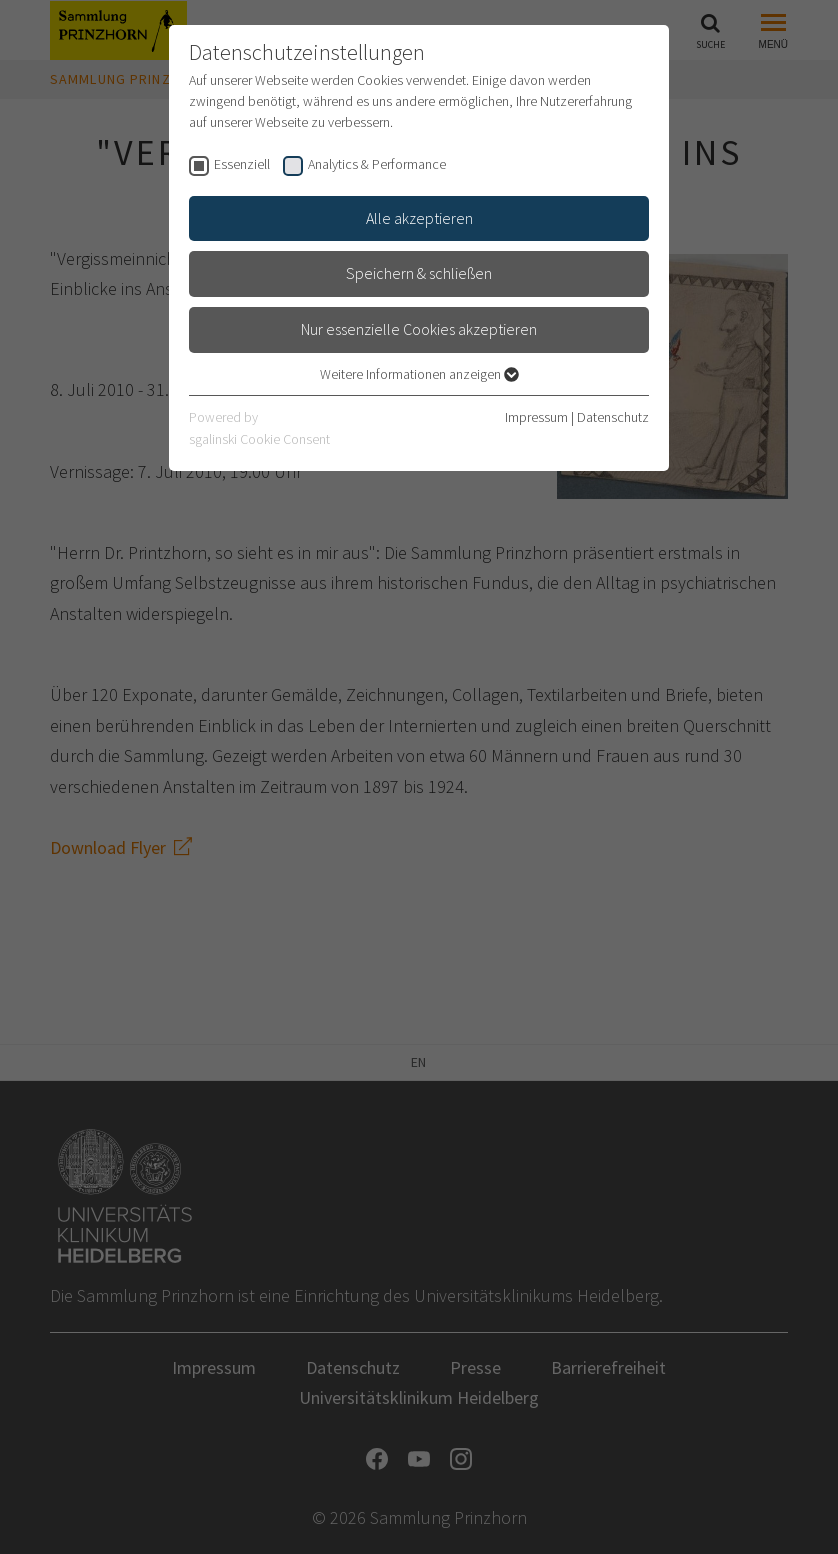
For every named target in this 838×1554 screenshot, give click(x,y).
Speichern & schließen (419, 273)
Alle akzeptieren (419, 218)
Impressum (536, 417)
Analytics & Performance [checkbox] (377, 164)
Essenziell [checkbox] (242, 164)
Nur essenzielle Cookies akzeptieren (419, 329)
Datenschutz (613, 417)
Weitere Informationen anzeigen (419, 374)
